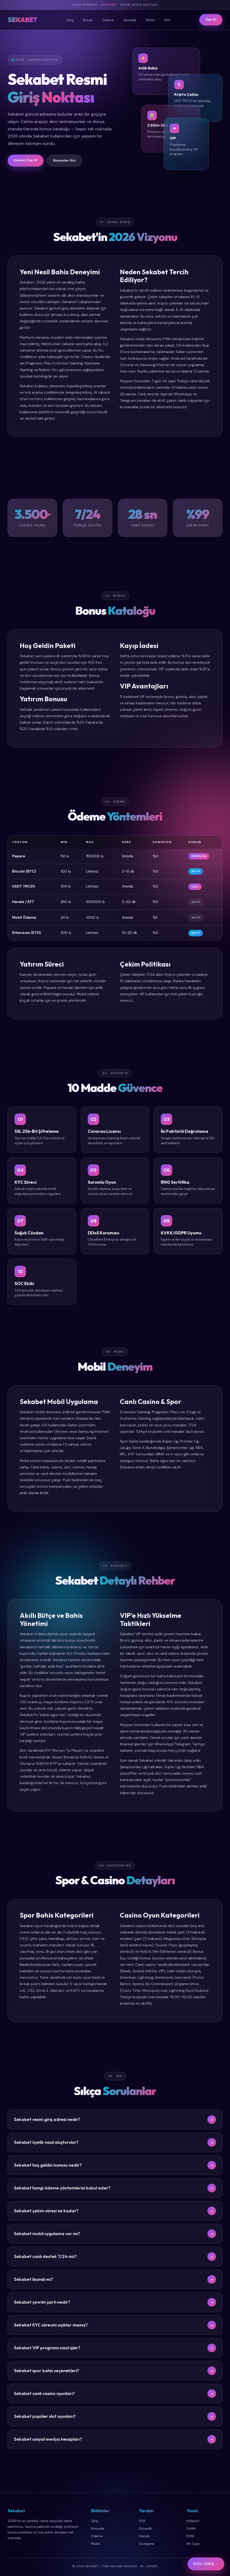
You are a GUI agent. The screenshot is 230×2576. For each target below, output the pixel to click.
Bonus (88, 20)
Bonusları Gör (64, 160)
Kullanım (192, 2521)
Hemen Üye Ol (25, 160)
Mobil (150, 20)
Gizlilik (191, 2528)
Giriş (70, 20)
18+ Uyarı (193, 2544)
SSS (167, 20)
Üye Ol (211, 19)
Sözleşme (146, 2544)
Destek (144, 2536)
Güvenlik (129, 20)
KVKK (190, 2536)
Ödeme (108, 20)
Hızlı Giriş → (206, 2564)
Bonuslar (97, 2528)
